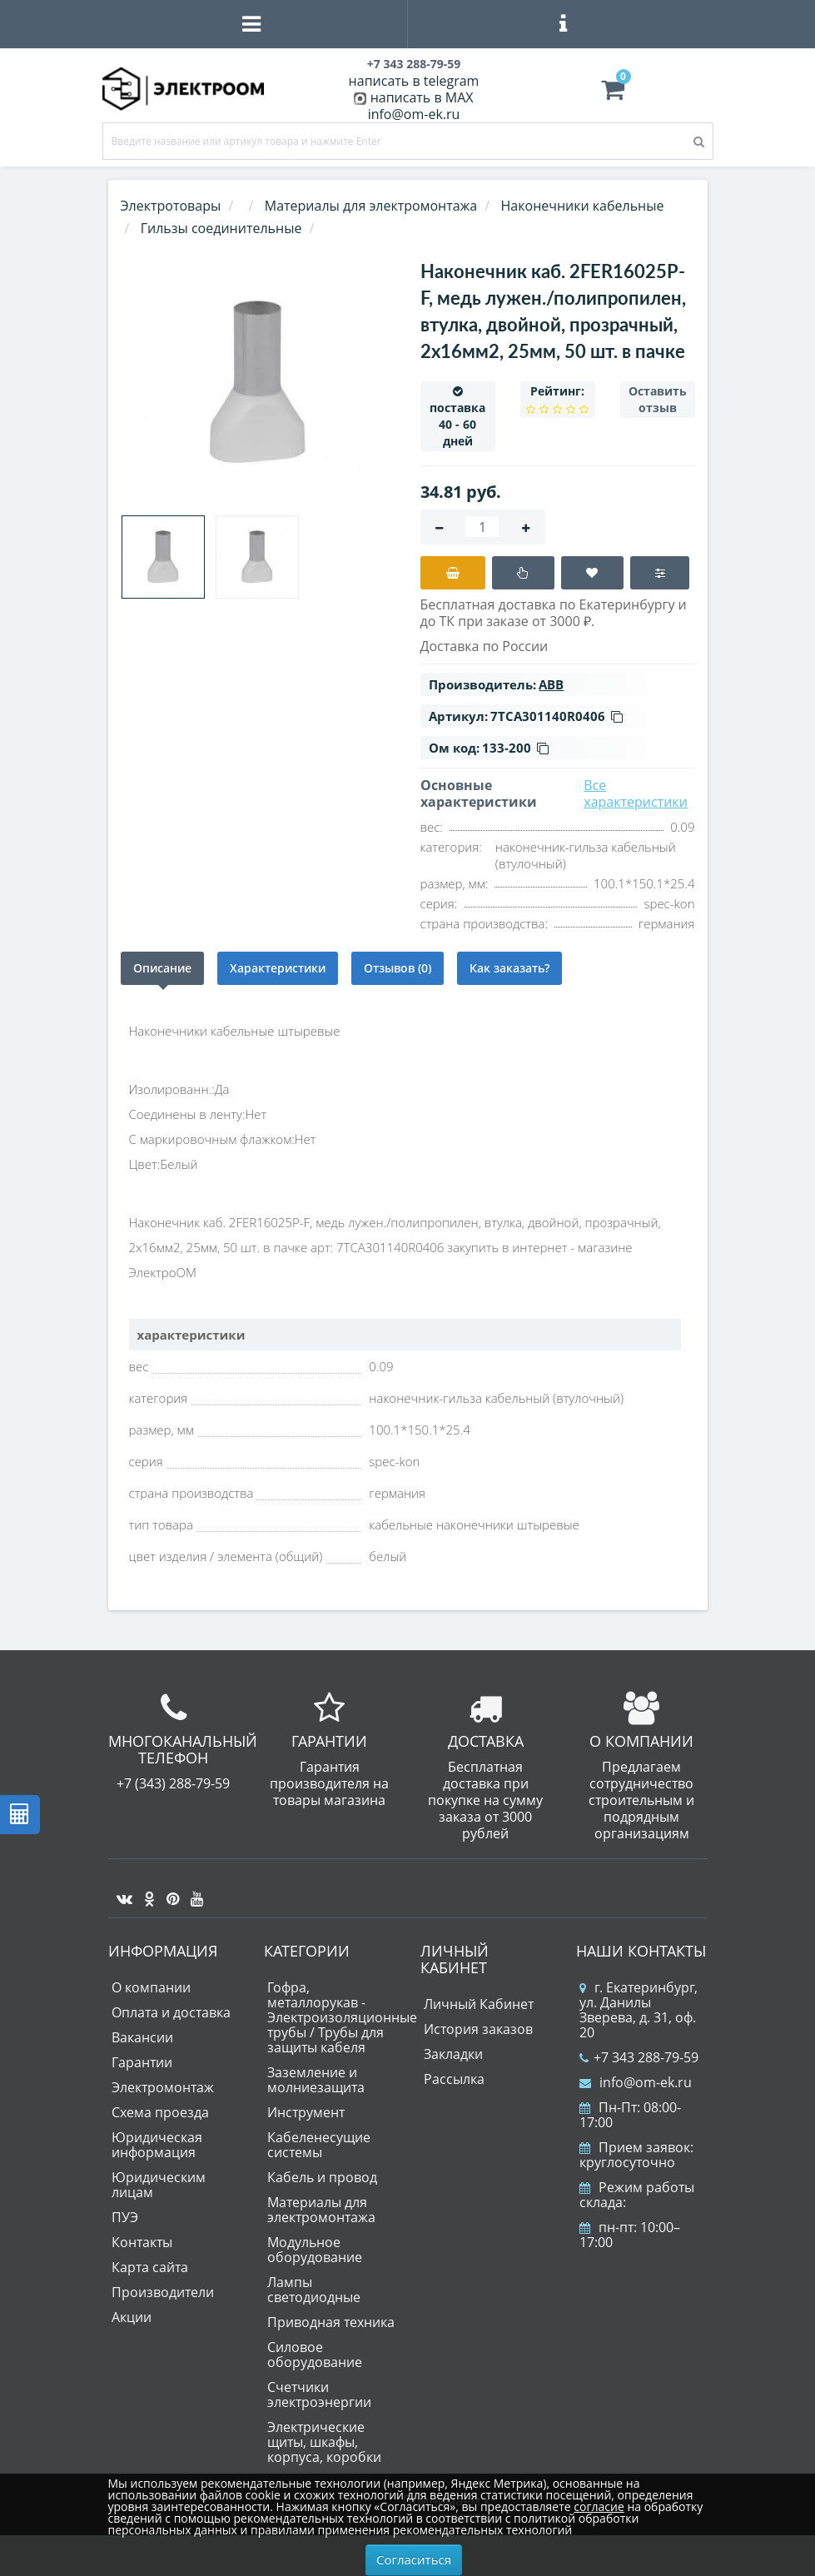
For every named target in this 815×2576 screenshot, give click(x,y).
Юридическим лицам (159, 2184)
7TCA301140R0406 (556, 716)
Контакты (142, 2242)
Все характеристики (636, 793)
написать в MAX (422, 97)
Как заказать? (509, 968)
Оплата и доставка (171, 2012)
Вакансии (142, 2037)
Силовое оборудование (314, 2354)
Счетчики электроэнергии (319, 2394)
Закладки (453, 2054)
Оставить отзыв (658, 399)
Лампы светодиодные (313, 2289)
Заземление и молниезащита (316, 2079)
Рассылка (454, 2079)
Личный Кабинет (479, 2004)
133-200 (515, 747)
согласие (599, 2506)
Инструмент (306, 2112)
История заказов (478, 2029)
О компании (151, 1987)
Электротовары (171, 205)
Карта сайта (150, 2267)
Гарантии (142, 2062)
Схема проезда (160, 2112)
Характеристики (278, 968)
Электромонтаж (163, 2087)
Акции (132, 2317)
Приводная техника (331, 2322)
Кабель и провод (322, 2177)
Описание (162, 968)
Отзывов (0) (397, 968)
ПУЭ (125, 2217)
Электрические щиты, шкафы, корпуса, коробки (324, 2442)
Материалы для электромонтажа (321, 2209)
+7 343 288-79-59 (638, 2057)
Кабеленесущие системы (318, 2144)
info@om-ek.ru (414, 114)
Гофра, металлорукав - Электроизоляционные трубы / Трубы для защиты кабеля (342, 2017)
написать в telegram (414, 81)
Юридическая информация (157, 2144)
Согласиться (413, 2559)
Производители (163, 2292)
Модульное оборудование (314, 2249)
